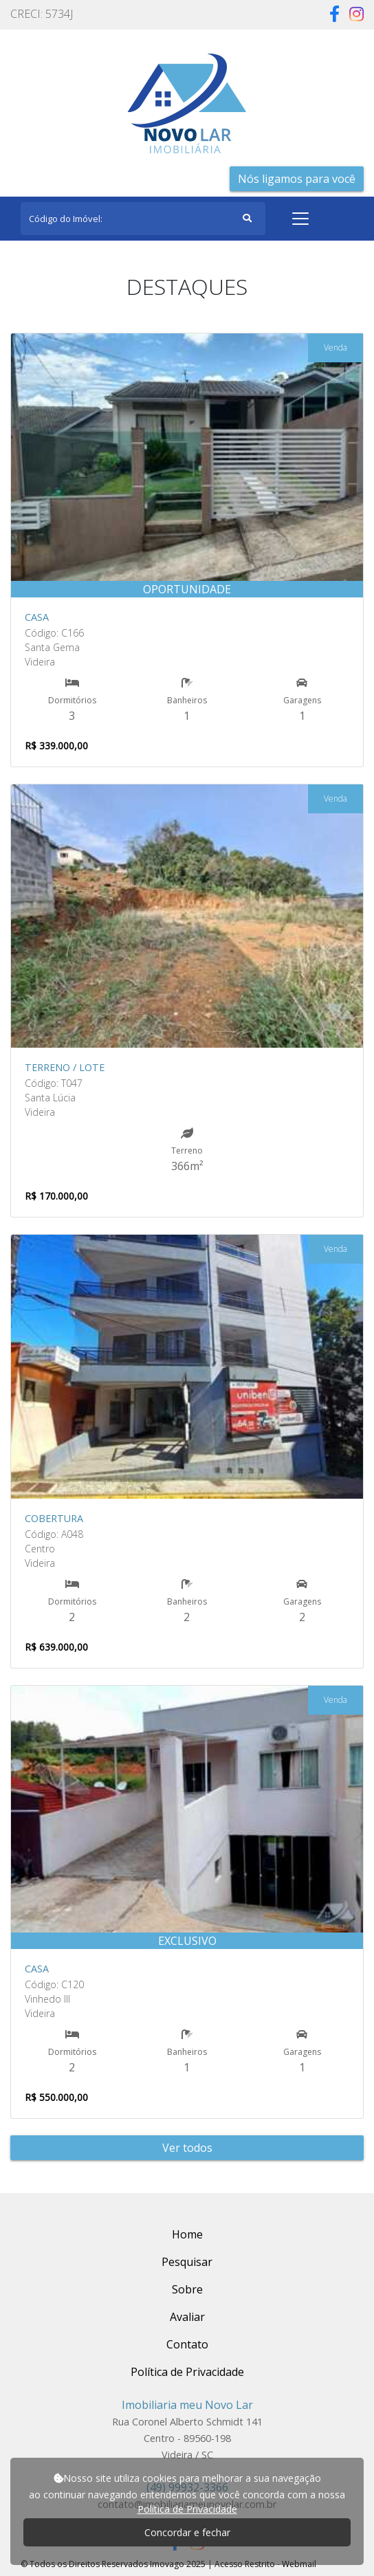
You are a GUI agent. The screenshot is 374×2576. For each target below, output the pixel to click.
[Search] (143, 218)
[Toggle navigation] (300, 218)
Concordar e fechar (187, 2532)
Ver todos (187, 2147)
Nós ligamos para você (296, 178)
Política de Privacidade (187, 2509)
